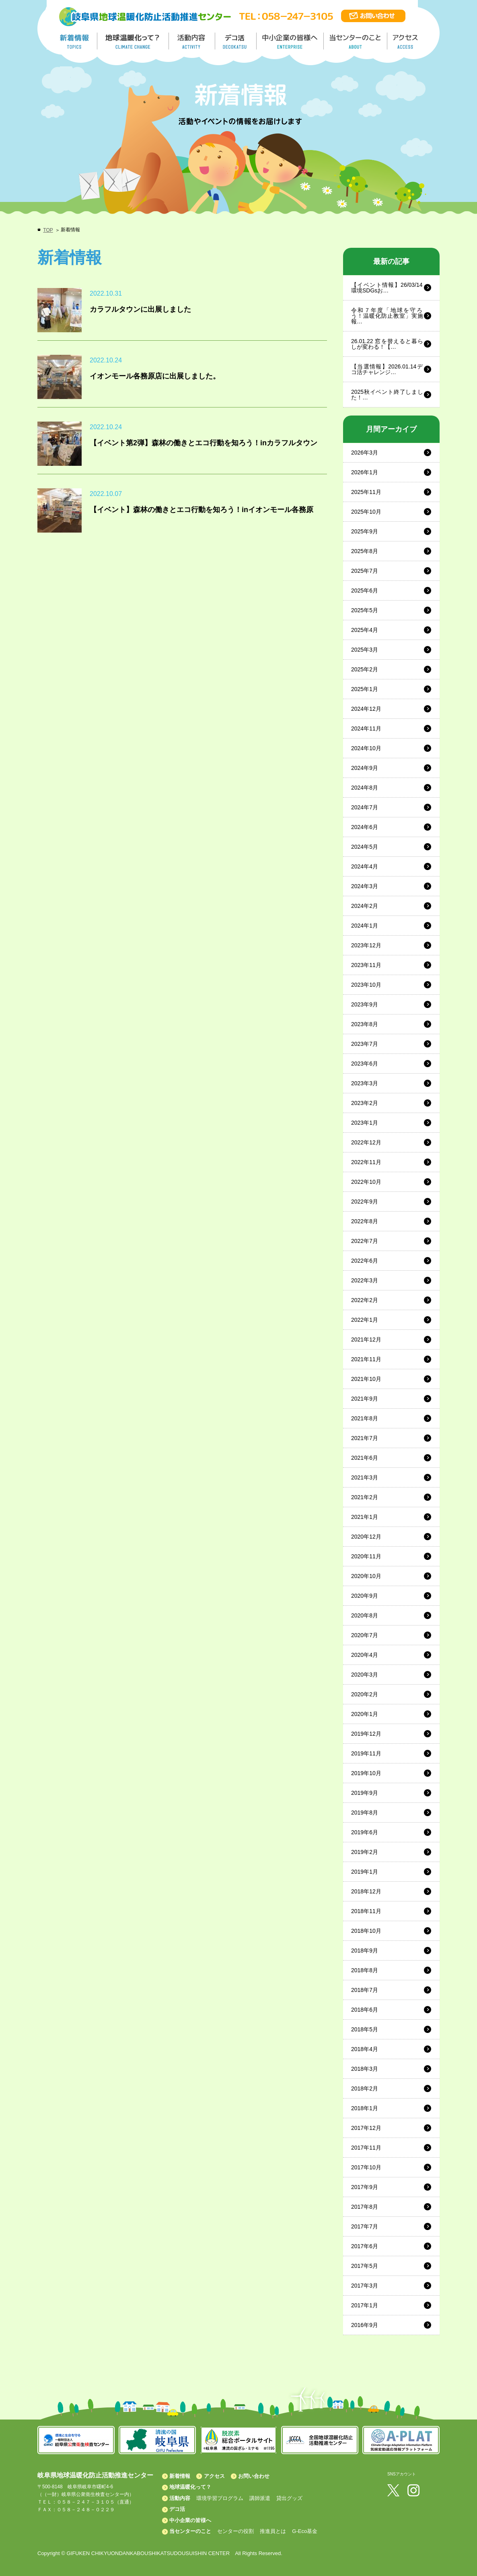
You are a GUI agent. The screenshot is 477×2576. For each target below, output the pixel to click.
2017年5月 (364, 2266)
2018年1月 (364, 2108)
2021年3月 (364, 1477)
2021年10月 (366, 1379)
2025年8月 (364, 551)
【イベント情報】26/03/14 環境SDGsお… (387, 288)
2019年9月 (364, 1793)
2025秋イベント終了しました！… (387, 395)
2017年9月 (364, 2187)
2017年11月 (366, 2147)
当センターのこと (190, 2531)
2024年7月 (364, 807)
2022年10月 (366, 1182)
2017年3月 (364, 2285)
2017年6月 (364, 2246)
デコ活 (236, 41)
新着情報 (179, 2476)
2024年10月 (366, 748)
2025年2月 (364, 669)
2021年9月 (364, 1398)
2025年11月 (366, 492)
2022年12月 (366, 1142)
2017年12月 (366, 2128)
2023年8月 (364, 1024)
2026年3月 (364, 452)
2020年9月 (364, 1596)
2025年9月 (364, 531)
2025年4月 (364, 630)
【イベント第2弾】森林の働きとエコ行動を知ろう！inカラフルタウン (203, 443)
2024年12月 (366, 709)
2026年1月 (364, 472)
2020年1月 (364, 1714)
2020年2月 (364, 1694)
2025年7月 (364, 571)
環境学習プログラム (219, 2498)
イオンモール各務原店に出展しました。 (155, 376)
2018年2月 (364, 2088)
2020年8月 (364, 1615)
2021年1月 (364, 1517)
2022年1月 (364, 1320)
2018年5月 (364, 2029)
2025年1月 (364, 689)
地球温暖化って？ (190, 2487)
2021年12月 (366, 1339)
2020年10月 (366, 1576)
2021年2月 (364, 1497)
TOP (48, 230)
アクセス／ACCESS (406, 41)
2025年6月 (364, 590)
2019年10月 (366, 1773)
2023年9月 (364, 1004)
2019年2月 (364, 1852)
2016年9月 (364, 2325)
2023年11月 (366, 965)
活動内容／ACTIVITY (192, 41)
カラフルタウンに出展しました (140, 309)
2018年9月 (364, 1950)
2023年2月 (364, 1103)
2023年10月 (366, 984)
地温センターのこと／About (356, 41)
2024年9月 (364, 768)
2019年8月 (364, 1812)
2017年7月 (364, 2226)
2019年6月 (364, 1832)
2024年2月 (364, 906)
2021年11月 (366, 1359)
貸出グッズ (289, 2498)
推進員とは (273, 2531)
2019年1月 (364, 1871)
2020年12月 (366, 1536)
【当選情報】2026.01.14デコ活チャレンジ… (387, 369)
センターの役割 (235, 2531)
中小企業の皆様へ (291, 41)
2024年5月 (364, 847)
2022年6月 (364, 1260)
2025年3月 (364, 649)
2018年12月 (366, 1891)
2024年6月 (364, 827)
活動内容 (179, 2498)
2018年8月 (364, 1970)
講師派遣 (259, 2498)
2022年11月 (366, 1162)
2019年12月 (366, 1733)
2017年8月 (364, 2207)
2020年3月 (364, 1674)
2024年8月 (364, 787)
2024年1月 (364, 925)
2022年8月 (364, 1221)
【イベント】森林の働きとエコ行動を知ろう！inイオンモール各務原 (201, 510)
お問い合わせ (253, 2476)
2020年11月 (366, 1556)
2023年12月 (366, 945)
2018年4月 (364, 2049)
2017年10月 (366, 2167)
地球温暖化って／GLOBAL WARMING (133, 41)
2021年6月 (364, 1458)
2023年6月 (364, 1063)
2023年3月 (364, 1083)
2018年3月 (364, 2069)
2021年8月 (364, 1418)
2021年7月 (364, 1438)
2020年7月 (364, 1635)
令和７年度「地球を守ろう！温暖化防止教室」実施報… (387, 316)
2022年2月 (364, 1300)
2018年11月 (366, 1911)
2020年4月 (364, 1655)
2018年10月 (366, 1931)
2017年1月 (364, 2305)
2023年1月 (364, 1122)
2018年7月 (364, 1990)
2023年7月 (364, 1044)
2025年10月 (366, 511)
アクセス (214, 2476)
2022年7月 (364, 1241)
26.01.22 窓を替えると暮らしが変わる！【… (387, 344)
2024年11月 (366, 728)
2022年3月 (364, 1280)
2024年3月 (364, 886)
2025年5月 (364, 610)
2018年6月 (364, 2009)
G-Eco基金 (304, 2531)
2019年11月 (366, 1753)
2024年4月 (364, 866)
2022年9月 (364, 1201)
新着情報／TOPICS (75, 41)
